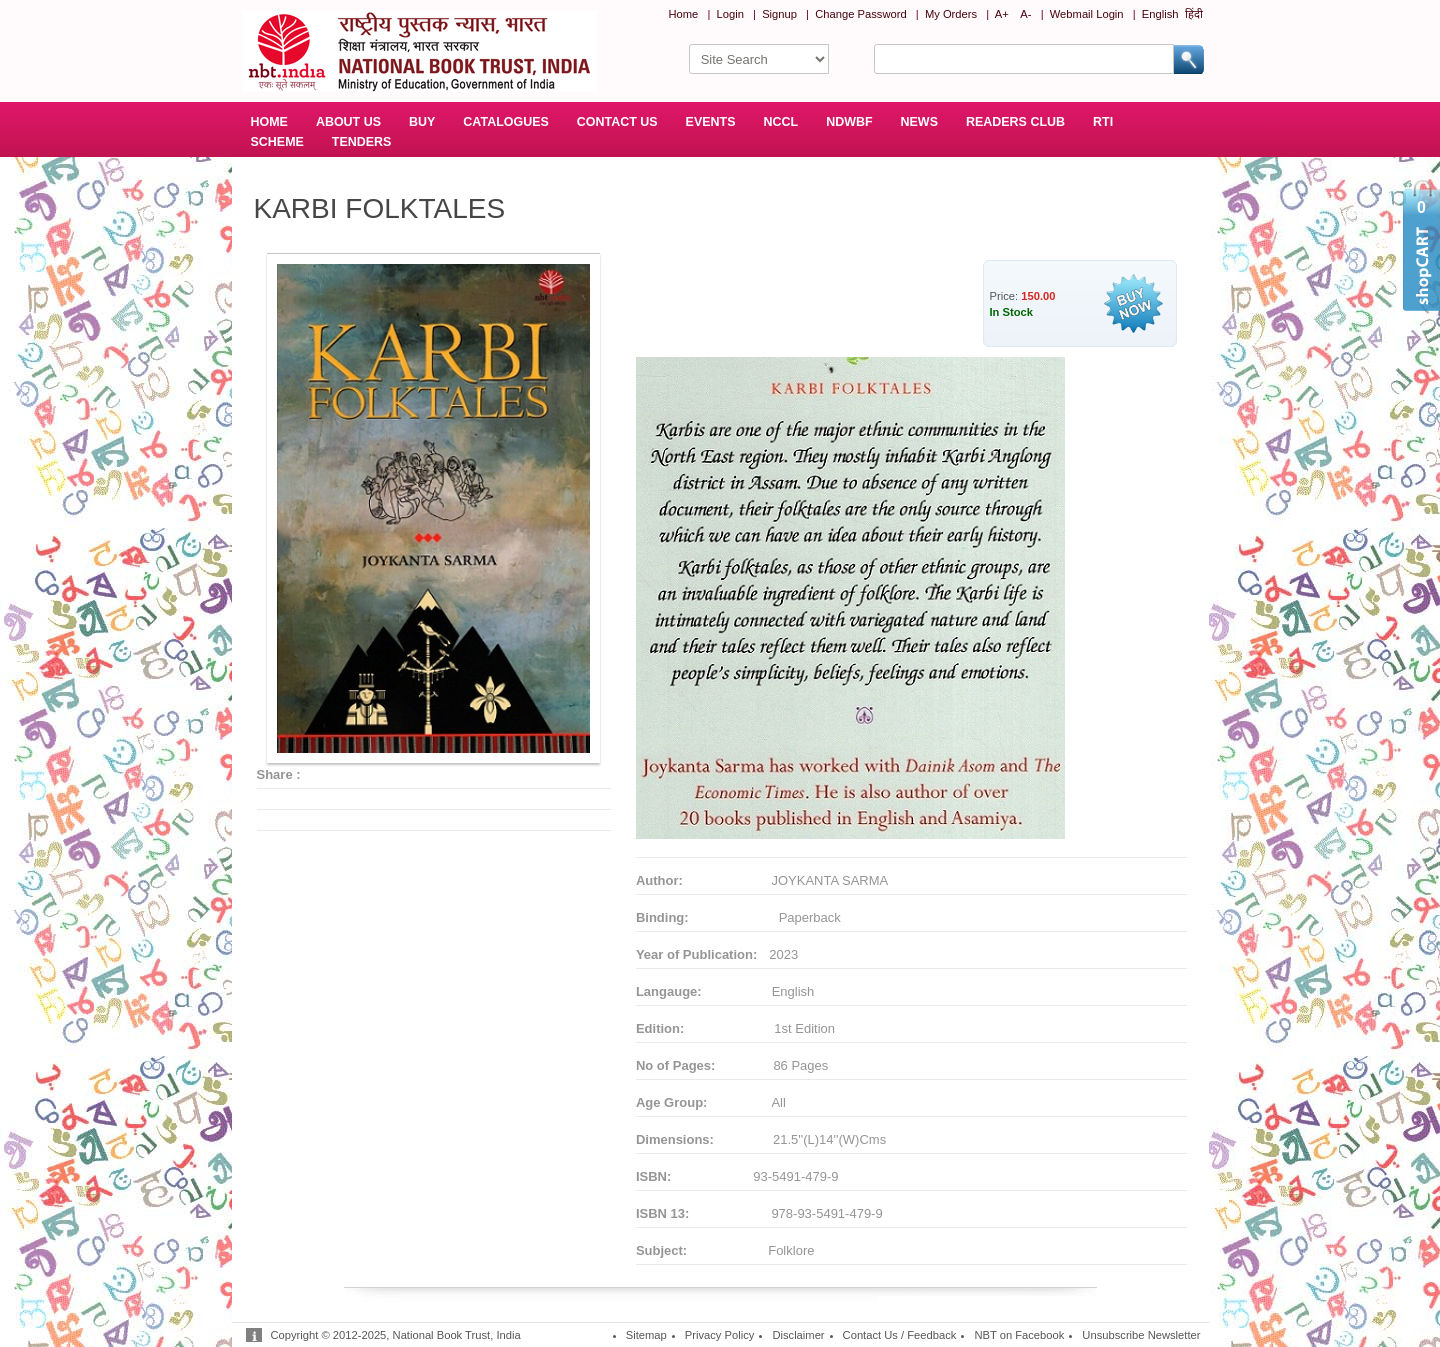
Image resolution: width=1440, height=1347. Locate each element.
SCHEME (277, 142)
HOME (269, 122)
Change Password (860, 14)
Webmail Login (1087, 14)
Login (730, 14)
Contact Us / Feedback (900, 1335)
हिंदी (1194, 14)
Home (683, 14)
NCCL (781, 122)
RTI (1103, 122)
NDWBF (849, 122)
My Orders (951, 14)
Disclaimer (798, 1335)
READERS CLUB (1015, 122)
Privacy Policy (720, 1335)
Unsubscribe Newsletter (1141, 1335)
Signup (779, 14)
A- (1025, 14)
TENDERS (362, 142)
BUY (422, 122)
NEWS (919, 122)
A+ (1002, 14)
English (1160, 14)
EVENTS (711, 122)
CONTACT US (617, 122)
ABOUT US (348, 122)
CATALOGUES (505, 122)
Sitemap (646, 1335)
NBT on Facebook (1019, 1335)
